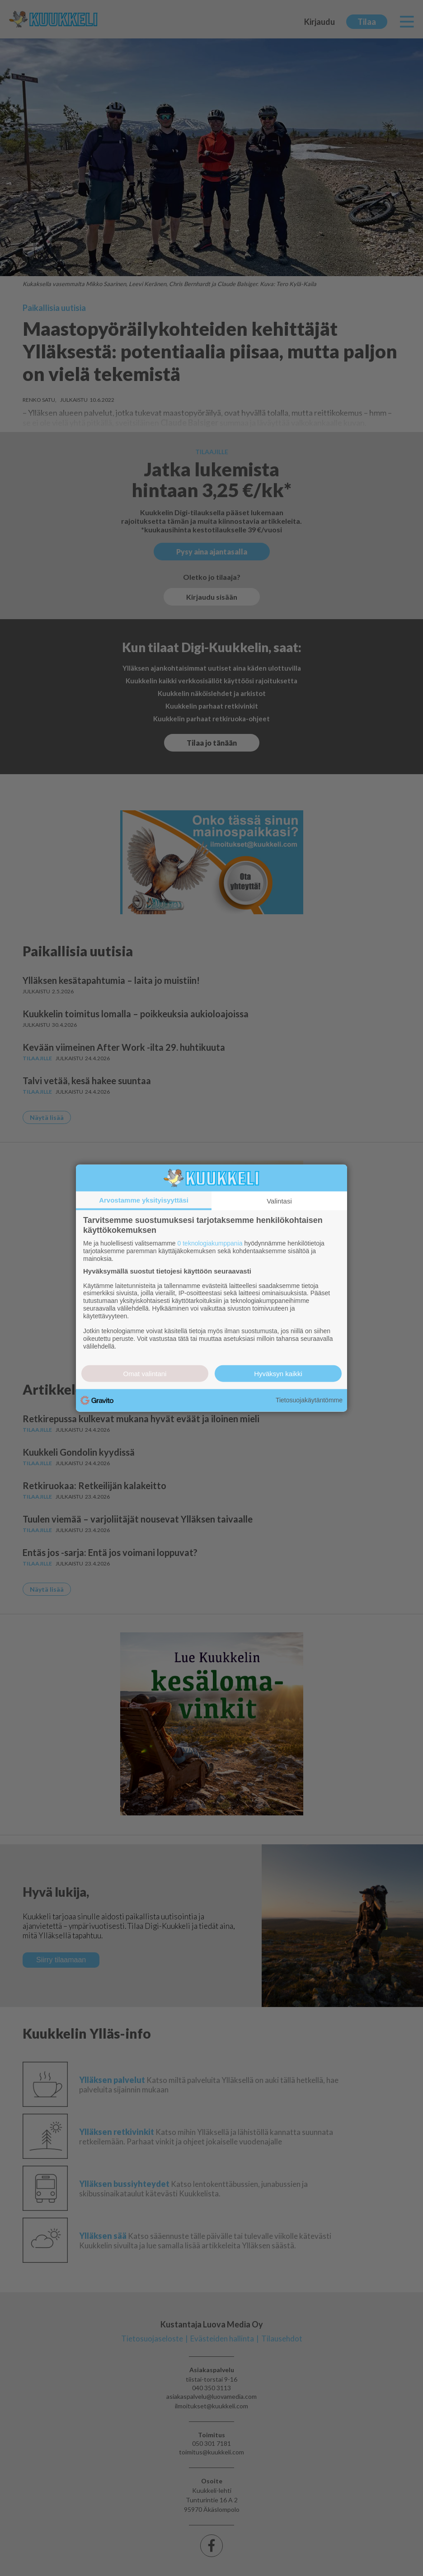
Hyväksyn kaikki (278, 1373)
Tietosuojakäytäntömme (309, 1400)
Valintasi (279, 1201)
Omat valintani (145, 1373)
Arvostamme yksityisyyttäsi (143, 1200)
